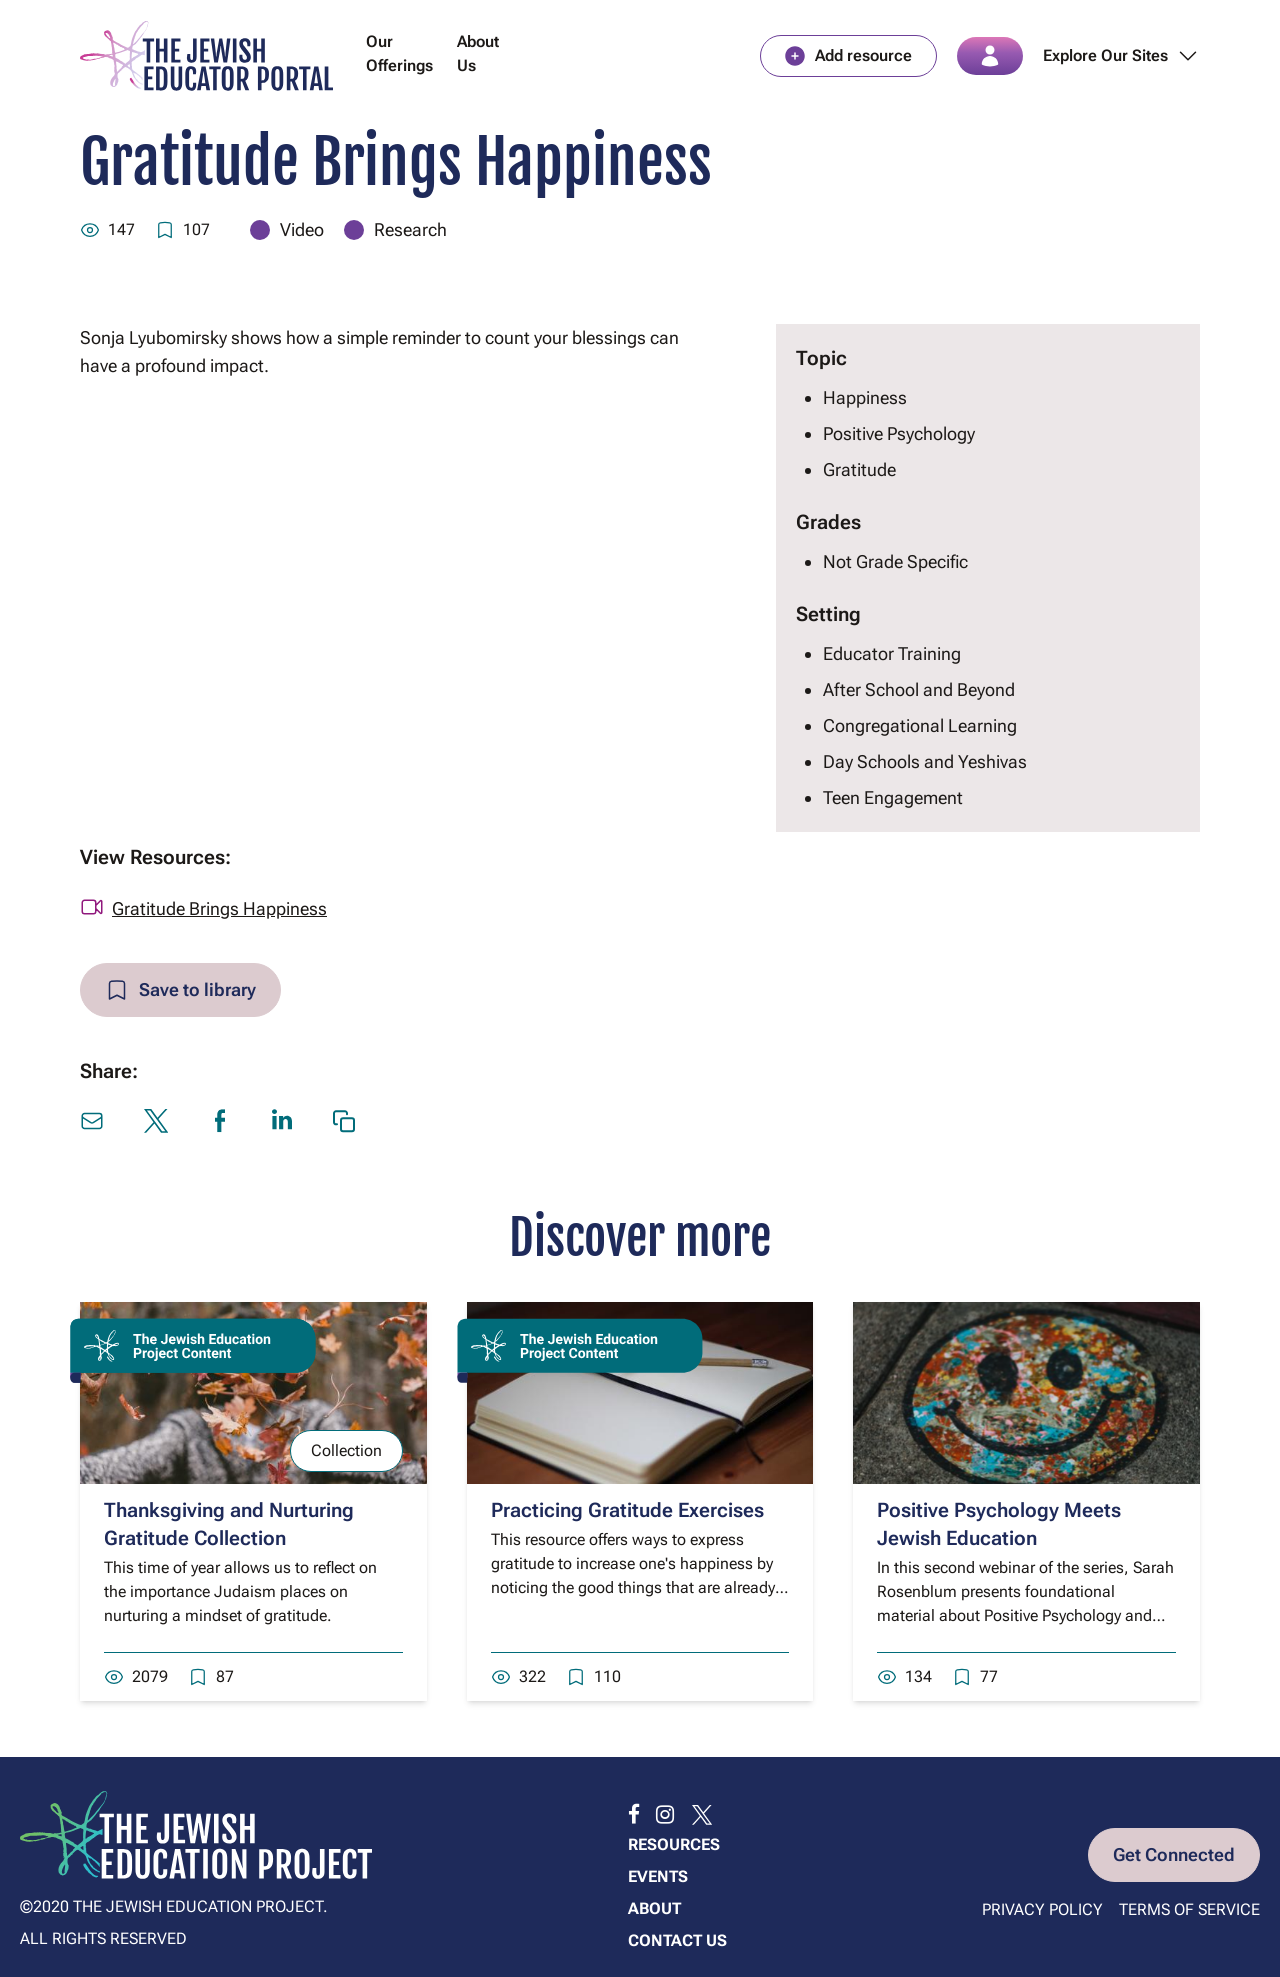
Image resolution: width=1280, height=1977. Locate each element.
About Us (478, 53)
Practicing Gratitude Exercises (627, 1510)
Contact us (677, 1940)
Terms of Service (1189, 1909)
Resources (674, 1844)
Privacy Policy (1042, 1909)
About (654, 1908)
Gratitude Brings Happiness (219, 908)
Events (658, 1876)
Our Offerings (399, 53)
